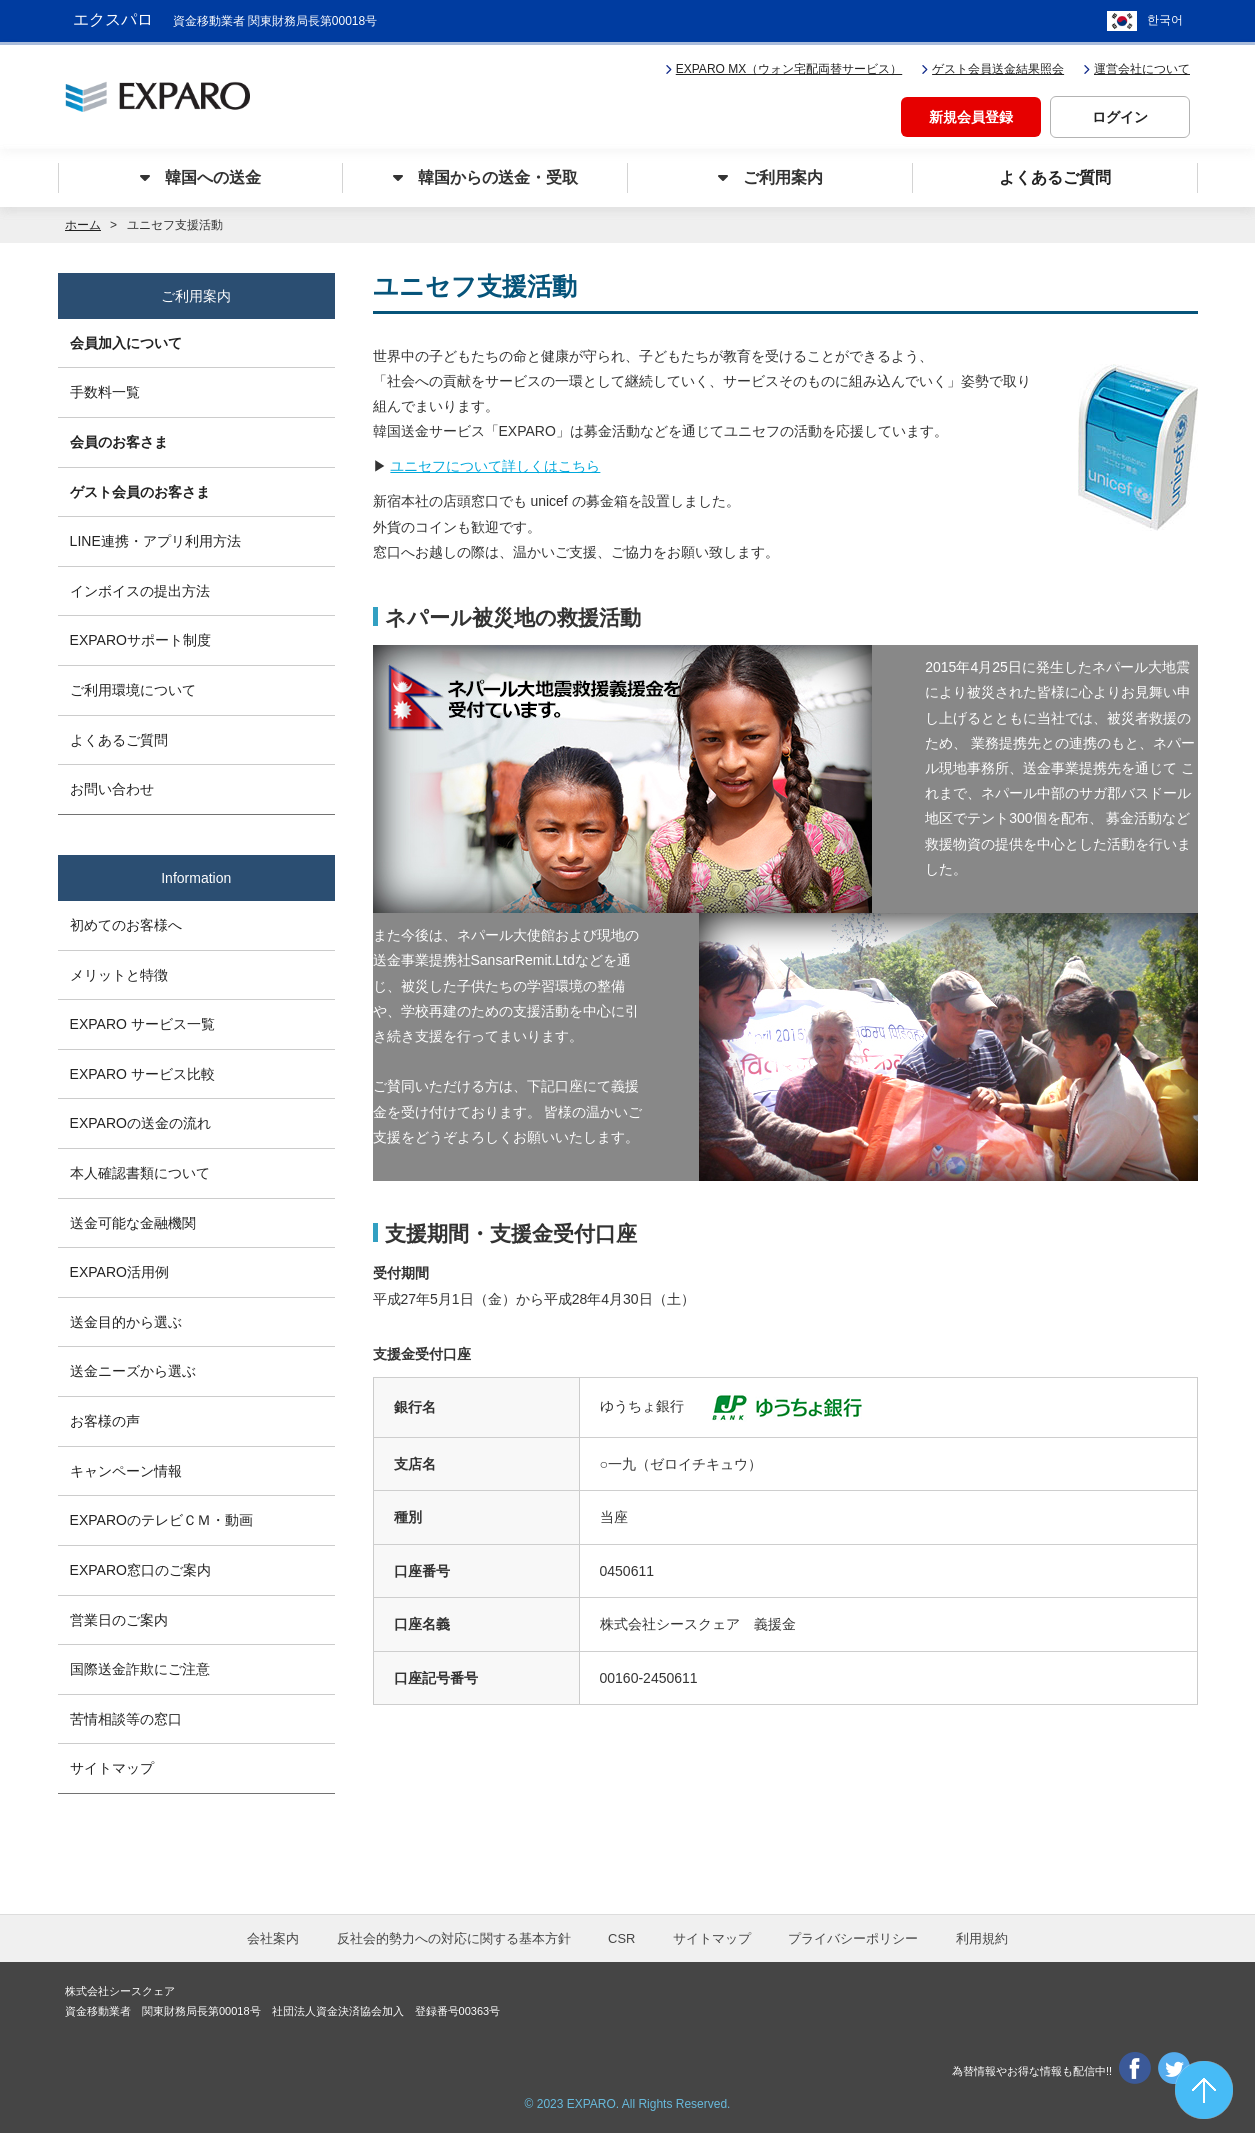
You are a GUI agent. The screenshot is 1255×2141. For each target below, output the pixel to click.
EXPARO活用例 (122, 1274)
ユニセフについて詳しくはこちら (495, 464)
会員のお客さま (122, 438)
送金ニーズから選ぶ (136, 1374)
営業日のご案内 (122, 1625)
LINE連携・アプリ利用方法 (158, 538)
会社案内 (273, 1946)
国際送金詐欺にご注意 (143, 1675)
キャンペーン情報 (129, 1475)
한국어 (1165, 20)
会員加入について (129, 337)
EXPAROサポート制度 (143, 639)
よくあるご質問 (122, 739)
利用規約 (982, 1946)
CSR (621, 1946)
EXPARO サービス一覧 (145, 1023)
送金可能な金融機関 (136, 1224)
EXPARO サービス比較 (145, 1073)
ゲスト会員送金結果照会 (992, 66)
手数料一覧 (108, 388)
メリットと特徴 (122, 973)
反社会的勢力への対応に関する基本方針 (454, 1946)
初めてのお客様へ (129, 922)
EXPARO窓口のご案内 (143, 1575)
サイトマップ (115, 1776)
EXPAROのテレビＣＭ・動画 (164, 1525)
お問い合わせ (115, 789)
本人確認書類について (143, 1173)
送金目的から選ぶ (129, 1324)
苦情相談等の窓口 (129, 1725)
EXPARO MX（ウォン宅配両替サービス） (783, 66)
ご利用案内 (196, 292)
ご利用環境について (136, 689)
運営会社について (1136, 66)
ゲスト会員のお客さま (143, 488)
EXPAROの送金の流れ (143, 1123)
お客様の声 (108, 1424)
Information (196, 877)
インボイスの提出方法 (143, 588)
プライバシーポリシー (853, 1946)
